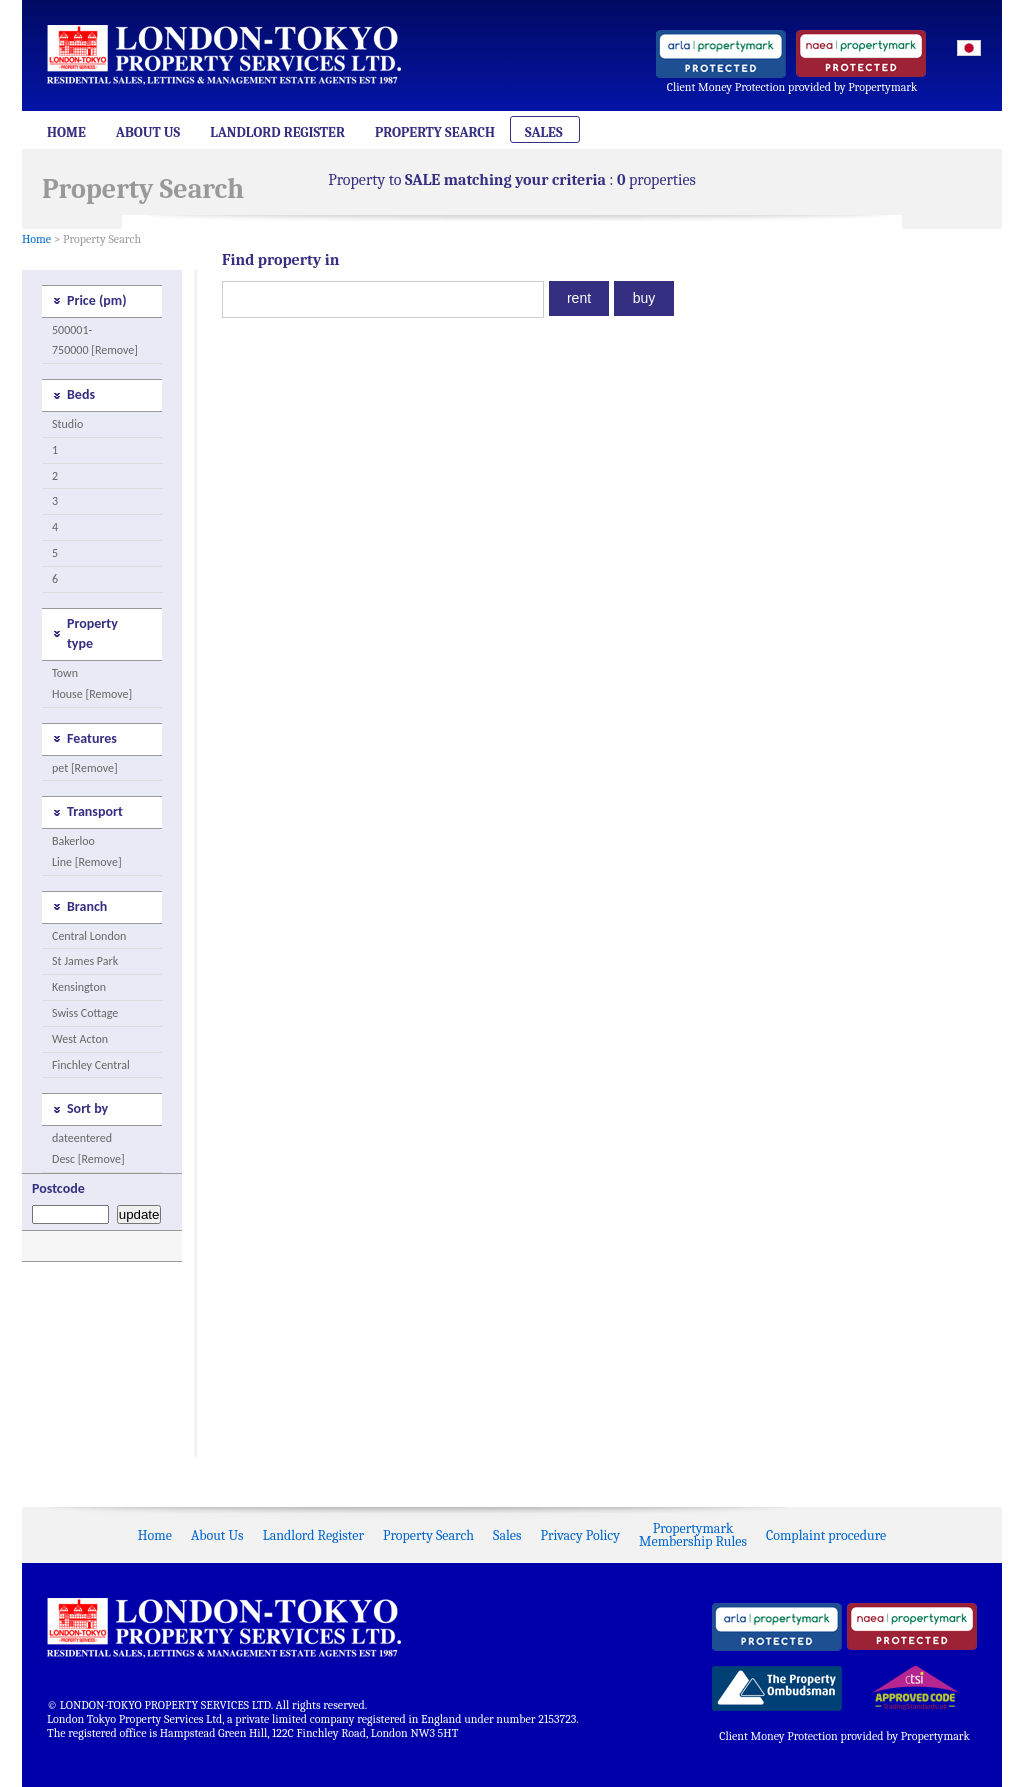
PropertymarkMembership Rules (693, 1535)
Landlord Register (277, 132)
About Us (148, 132)
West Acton (80, 1039)
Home (66, 132)
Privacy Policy (580, 1535)
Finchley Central (91, 1065)
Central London (89, 936)
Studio (67, 424)
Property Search (435, 132)
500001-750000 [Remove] (95, 340)
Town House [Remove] (92, 683)
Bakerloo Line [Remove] (87, 851)
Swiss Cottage (85, 1013)
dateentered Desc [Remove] (88, 1148)
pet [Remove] (85, 768)
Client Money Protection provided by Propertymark (792, 87)
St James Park (85, 961)
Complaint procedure (826, 1535)
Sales (544, 132)
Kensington (79, 987)
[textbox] (383, 299)
